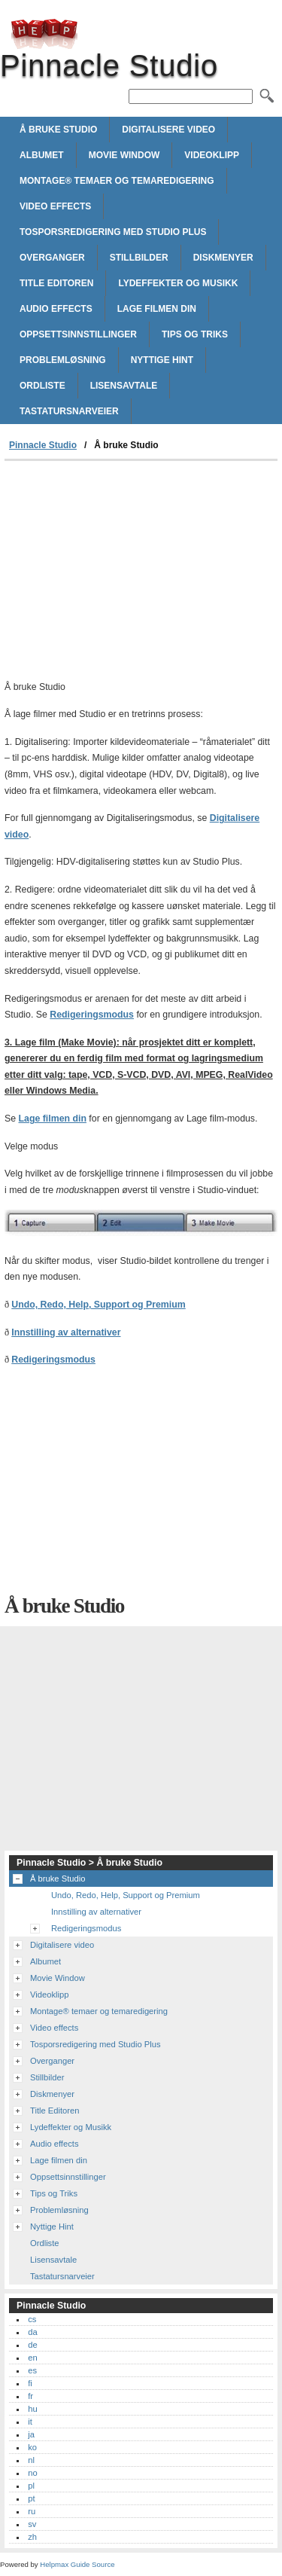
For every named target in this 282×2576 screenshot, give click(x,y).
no (32, 2472)
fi (30, 2383)
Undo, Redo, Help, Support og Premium (98, 1304)
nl (31, 2460)
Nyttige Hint (162, 360)
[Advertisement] (141, 574)
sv (32, 2524)
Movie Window (124, 155)
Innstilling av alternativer (65, 1332)
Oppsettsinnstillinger (78, 334)
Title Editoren (56, 283)
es (32, 2370)
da (32, 2331)
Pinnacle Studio (44, 34)
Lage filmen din (156, 309)
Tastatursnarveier (69, 411)
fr (30, 2396)
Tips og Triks (195, 334)
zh (32, 2536)
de (32, 2344)
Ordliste (42, 385)
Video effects (55, 206)
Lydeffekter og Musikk (178, 283)
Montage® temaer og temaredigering (117, 180)
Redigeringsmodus (92, 1014)
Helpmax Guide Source (77, 2564)
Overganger (52, 257)
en (32, 2357)
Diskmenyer (223, 257)
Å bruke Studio (58, 129)
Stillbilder (139, 257)
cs (32, 2319)
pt (31, 2498)
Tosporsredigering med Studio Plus (113, 232)
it (30, 2421)
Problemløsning (63, 360)
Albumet (42, 155)
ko (32, 2447)
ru (31, 2511)
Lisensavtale (124, 385)
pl (31, 2485)
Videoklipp (211, 155)
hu (32, 2408)
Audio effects (56, 309)
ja (31, 2434)
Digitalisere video (168, 129)
